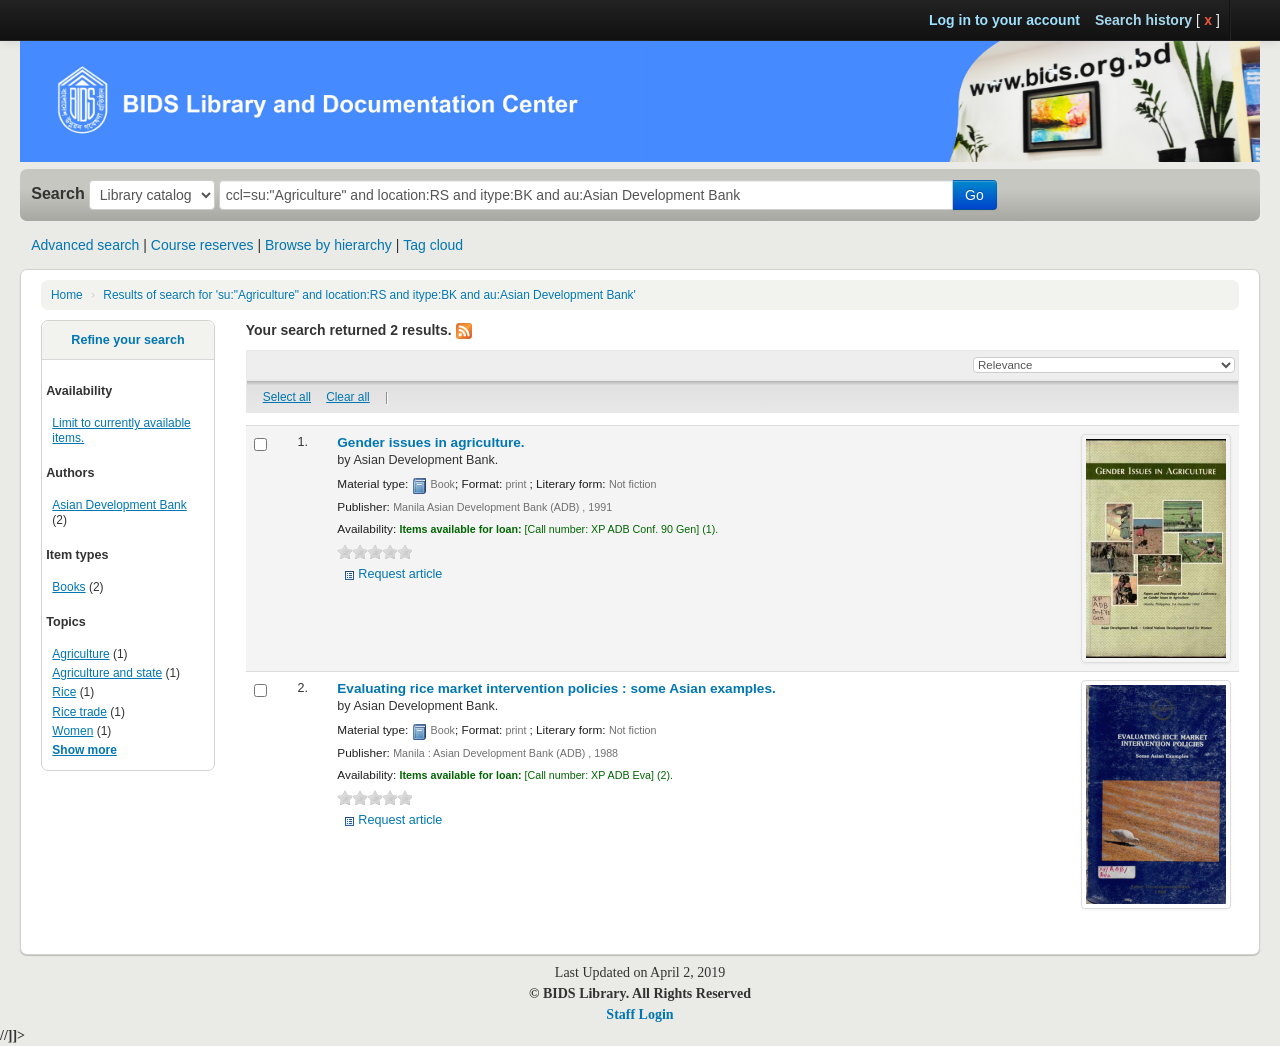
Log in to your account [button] (1004, 20)
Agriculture (80, 654)
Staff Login (639, 1014)
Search (58, 193)
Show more (84, 750)
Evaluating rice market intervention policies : (556, 688)
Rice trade (79, 712)
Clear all (348, 397)
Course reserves (202, 245)
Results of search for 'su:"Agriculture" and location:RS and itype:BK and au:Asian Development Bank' (369, 295)
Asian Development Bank (119, 505)
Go (974, 195)
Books (68, 587)
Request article (400, 574)
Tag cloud (433, 245)
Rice (64, 692)
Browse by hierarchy (328, 245)
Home (67, 295)
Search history (1143, 20)
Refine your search (127, 340)
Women (72, 731)
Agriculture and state (107, 673)
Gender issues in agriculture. (430, 442)
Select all (287, 397)
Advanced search (85, 245)
